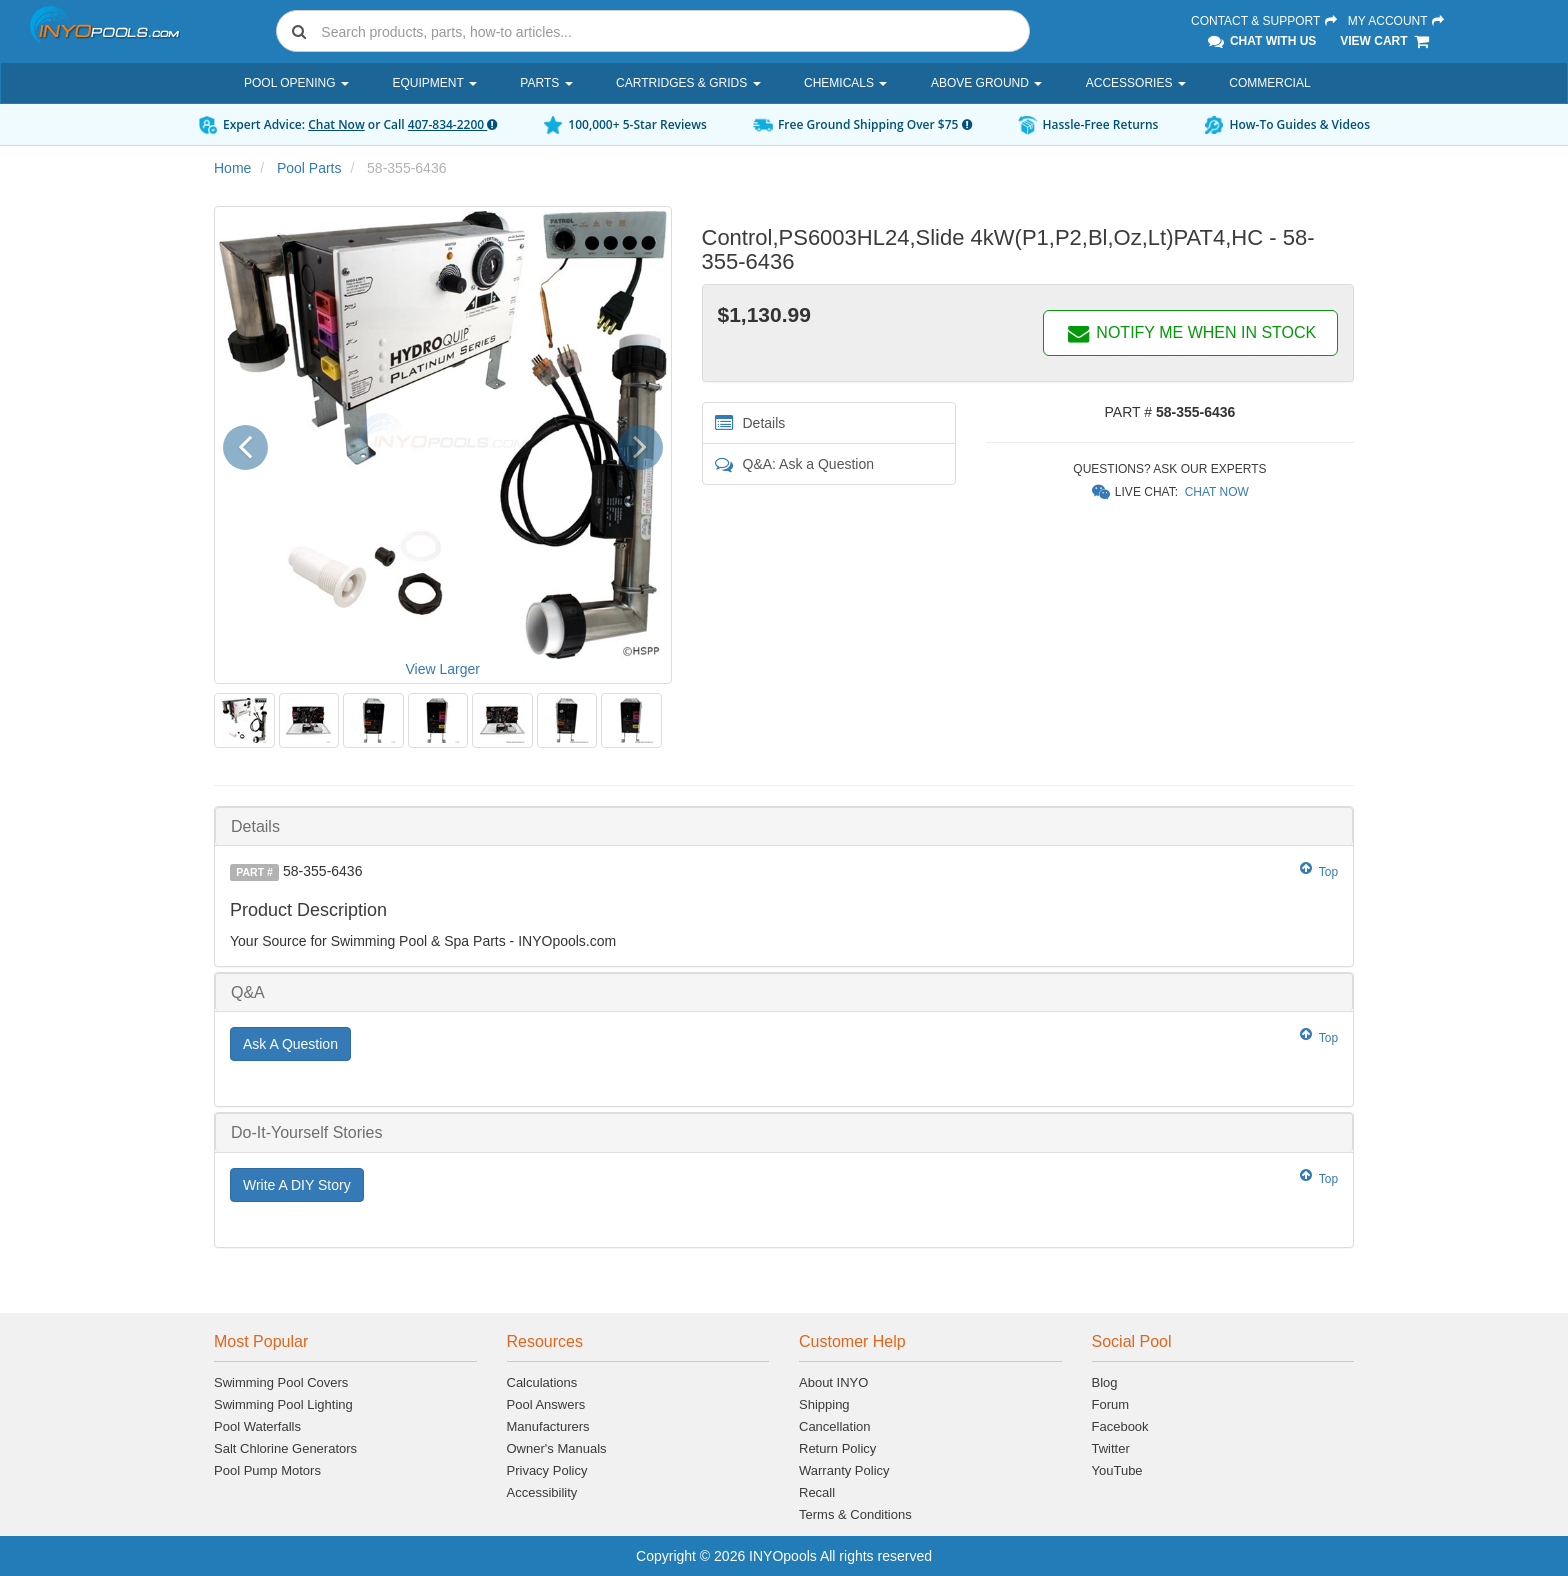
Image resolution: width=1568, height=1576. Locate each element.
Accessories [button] (1136, 83)
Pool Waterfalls (257, 1426)
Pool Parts (309, 168)
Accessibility (542, 1492)
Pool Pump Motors (267, 1470)
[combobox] (653, 31)
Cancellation (835, 1426)
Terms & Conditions (855, 1514)
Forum (1111, 1404)
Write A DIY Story (297, 1185)
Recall (817, 1492)
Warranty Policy (844, 1470)
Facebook (1120, 1426)
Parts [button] (546, 83)
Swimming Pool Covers (281, 1382)
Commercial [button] (1269, 83)
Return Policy (837, 1448)
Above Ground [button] (986, 83)
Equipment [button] (434, 83)
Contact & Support (1265, 21)
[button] (252, 444)
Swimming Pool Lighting (283, 1404)
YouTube (1117, 1470)
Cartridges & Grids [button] (688, 83)
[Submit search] (299, 31)
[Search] (671, 31)
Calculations (542, 1382)
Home (232, 168)
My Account (1397, 21)
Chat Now (336, 124)
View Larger (443, 669)
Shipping (824, 1404)
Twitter (1111, 1448)
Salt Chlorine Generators (285, 1448)
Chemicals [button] (845, 83)
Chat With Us (1261, 41)
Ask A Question (290, 1044)
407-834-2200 (452, 124)
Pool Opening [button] (296, 83)
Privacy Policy (547, 1470)
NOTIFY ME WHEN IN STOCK (1191, 332)
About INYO (833, 1382)
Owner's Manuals (557, 1448)
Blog (1105, 1382)
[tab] (784, 826)
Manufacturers (548, 1426)
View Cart (1385, 41)
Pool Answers (546, 1404)
